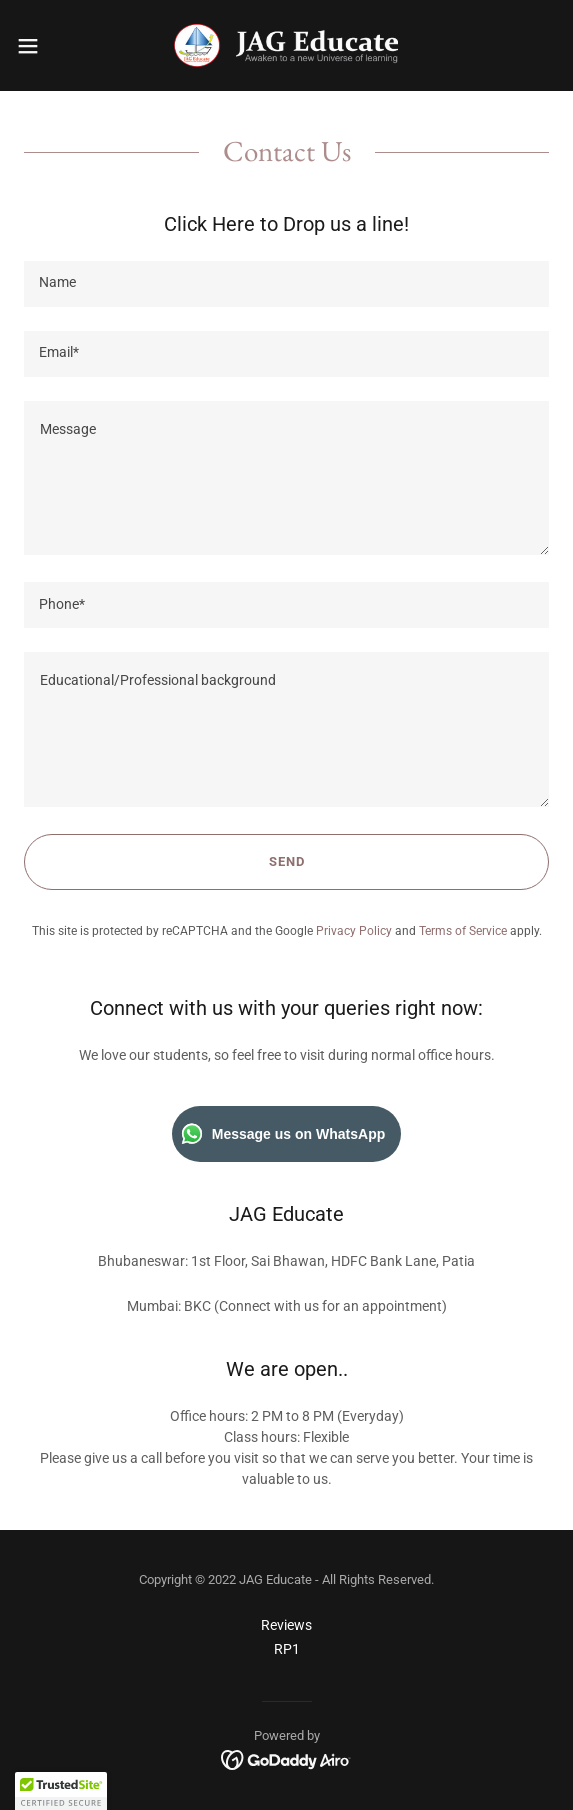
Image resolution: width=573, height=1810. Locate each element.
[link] (286, 45)
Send (287, 861)
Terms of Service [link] (463, 931)
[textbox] (286, 284)
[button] (50, 46)
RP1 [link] (287, 1649)
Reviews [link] (286, 1625)
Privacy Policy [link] (354, 931)
